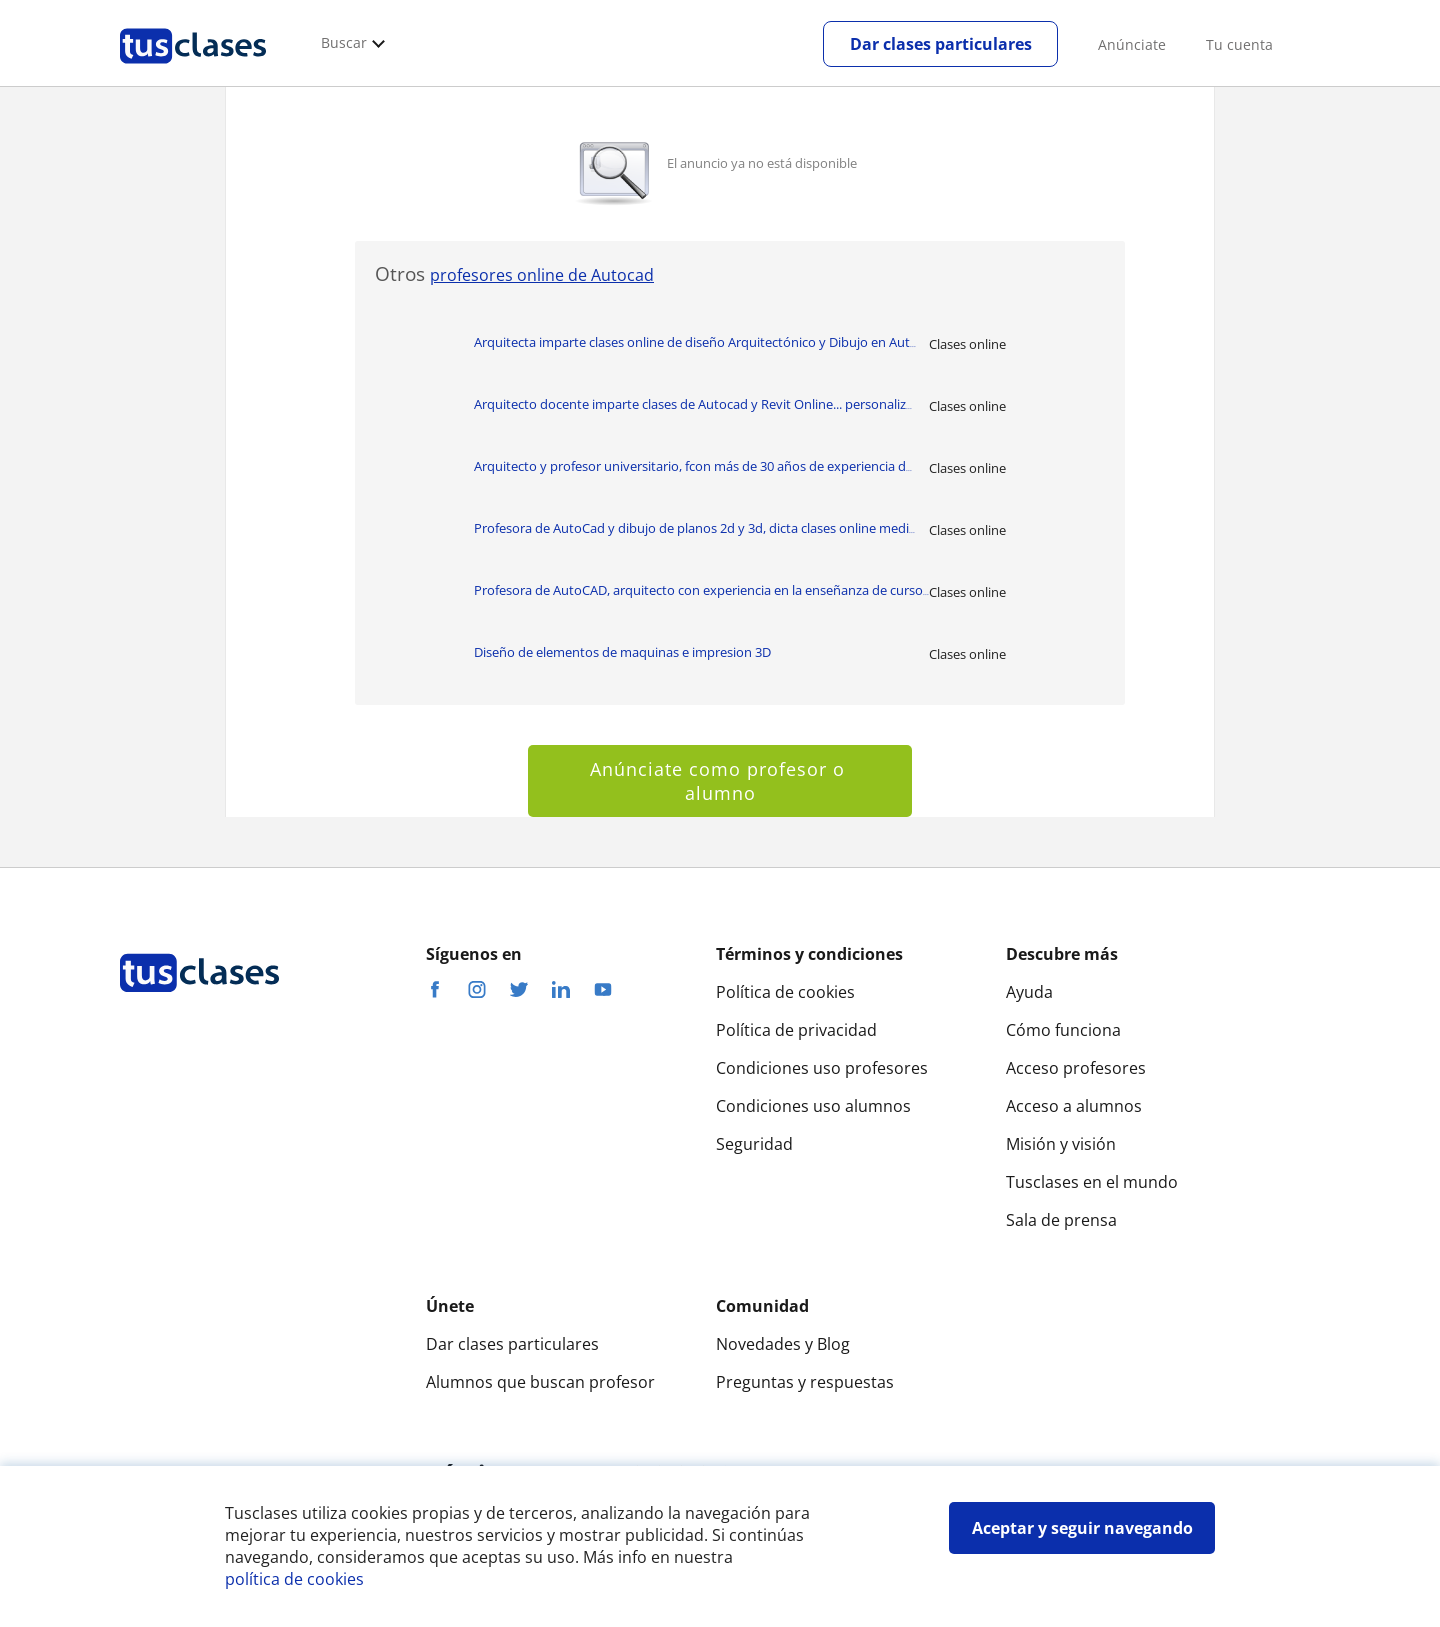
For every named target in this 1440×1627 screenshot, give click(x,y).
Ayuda (1029, 992)
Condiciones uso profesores (822, 1068)
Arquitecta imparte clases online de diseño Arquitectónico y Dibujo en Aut (695, 342)
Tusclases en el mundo (1092, 1182)
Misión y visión (1061, 1144)
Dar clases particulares (941, 44)
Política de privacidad (796, 1030)
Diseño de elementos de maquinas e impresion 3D (622, 652)
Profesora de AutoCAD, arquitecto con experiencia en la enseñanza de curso (701, 590)
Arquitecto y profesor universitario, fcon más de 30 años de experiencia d (693, 466)
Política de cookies (785, 992)
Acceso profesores (1076, 1068)
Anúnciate (1132, 44)
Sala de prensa (1061, 1220)
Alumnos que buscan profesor (540, 1382)
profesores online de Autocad (542, 275)
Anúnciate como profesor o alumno (720, 781)
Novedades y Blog (783, 1344)
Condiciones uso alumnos (813, 1106)
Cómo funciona (1063, 1030)
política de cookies (294, 1579)
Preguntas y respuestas (805, 1382)
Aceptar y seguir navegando (1082, 1528)
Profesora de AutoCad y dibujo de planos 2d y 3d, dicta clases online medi (694, 528)
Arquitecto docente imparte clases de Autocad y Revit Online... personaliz (693, 404)
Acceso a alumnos (1074, 1106)
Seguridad (754, 1144)
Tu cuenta (1239, 44)
